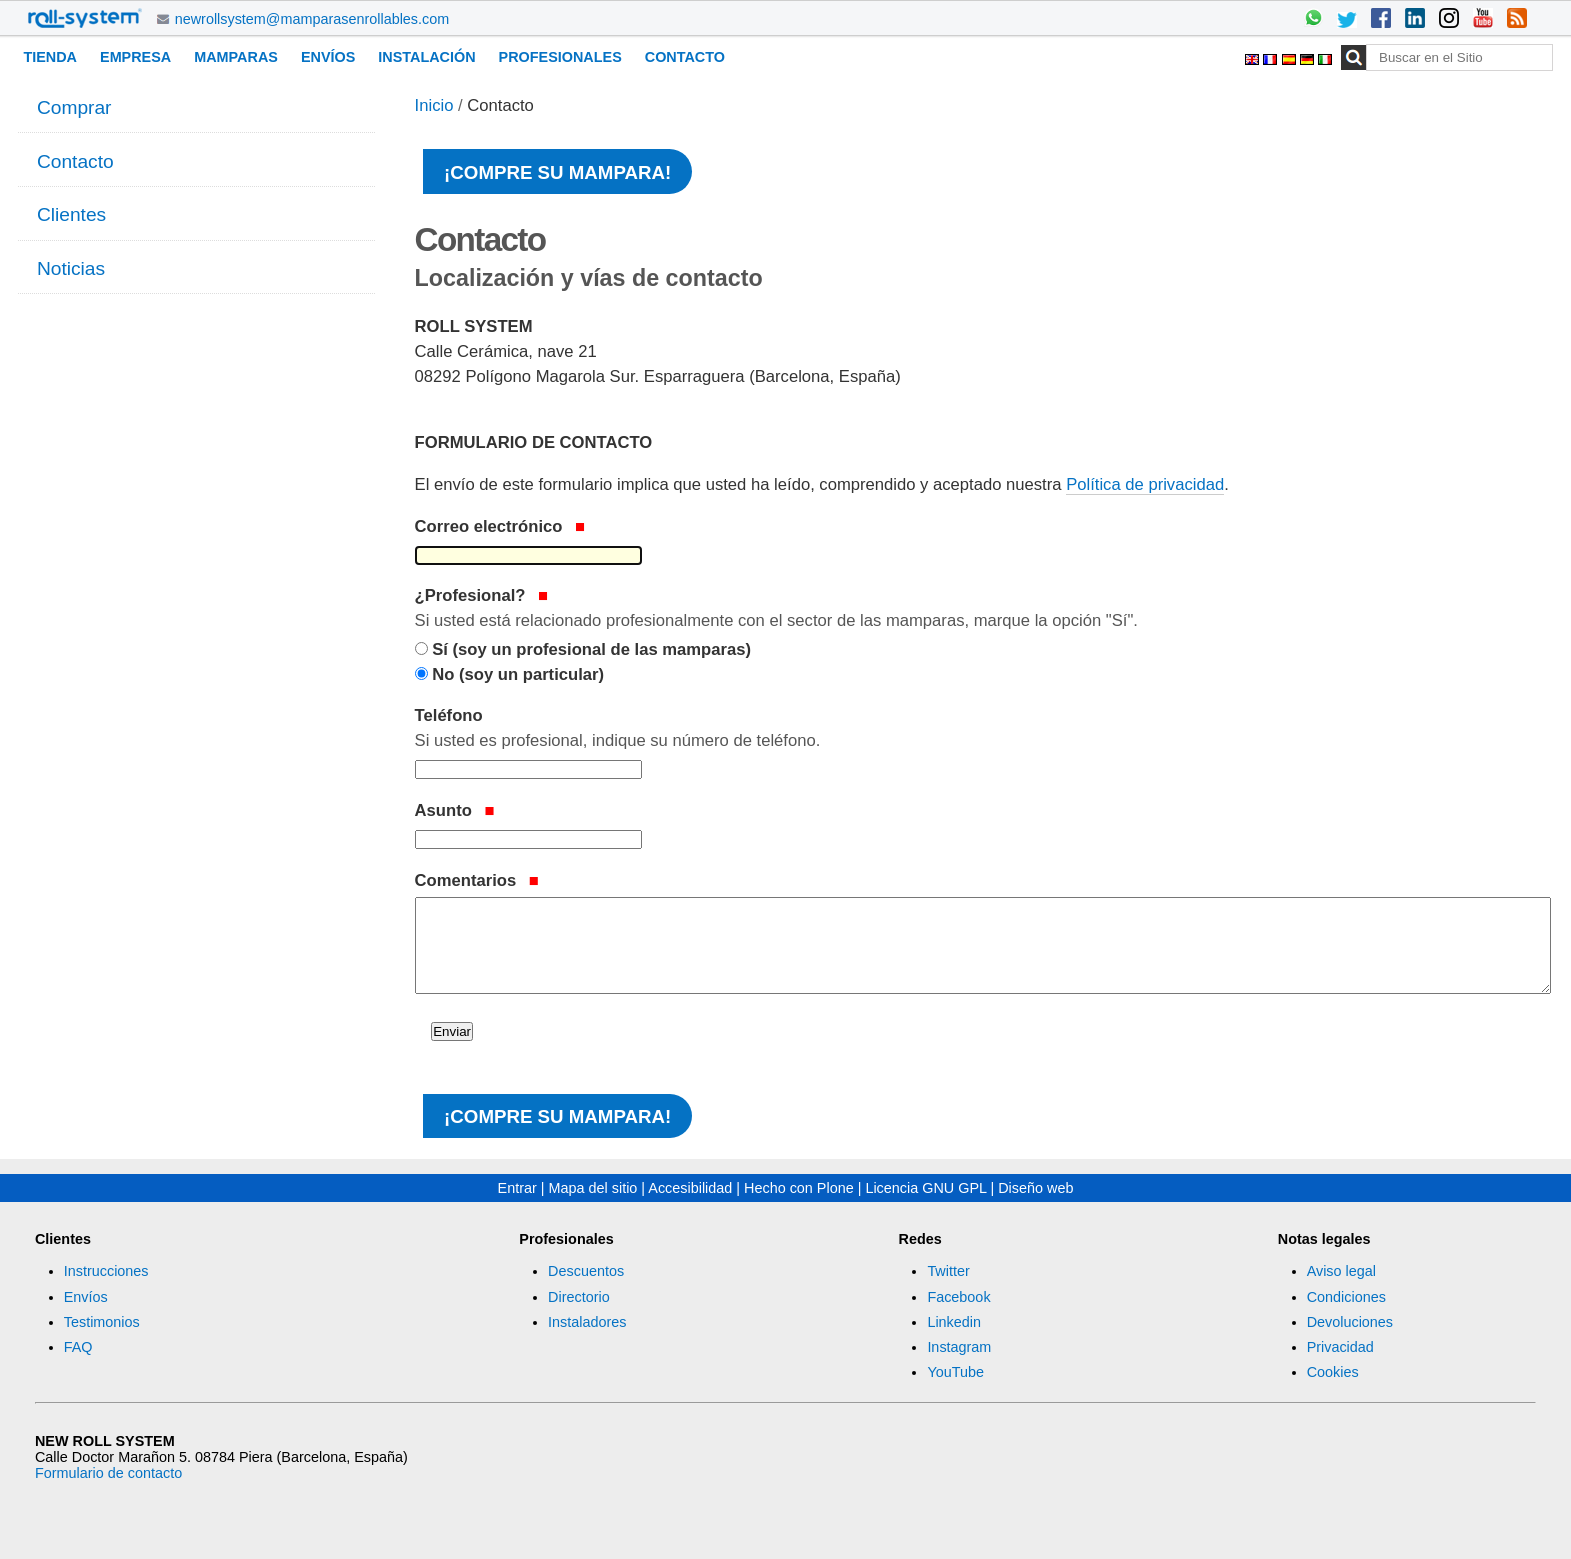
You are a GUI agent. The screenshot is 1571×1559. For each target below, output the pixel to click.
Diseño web (1035, 1188)
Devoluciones (1350, 1322)
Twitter (948, 1271)
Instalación (426, 57)
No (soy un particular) (518, 674)
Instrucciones (106, 1271)
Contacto (685, 57)
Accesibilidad (690, 1188)
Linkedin (954, 1322)
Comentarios (477, 880)
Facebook (958, 1297)
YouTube (955, 1372)
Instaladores (587, 1322)
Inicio (434, 105)
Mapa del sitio (593, 1188)
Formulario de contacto (108, 1473)
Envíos (328, 57)
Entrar (517, 1188)
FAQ (78, 1347)
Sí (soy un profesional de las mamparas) (591, 649)
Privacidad (1340, 1347)
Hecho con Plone (799, 1188)
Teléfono (982, 730)
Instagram (959, 1347)
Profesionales (560, 57)
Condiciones (1346, 1297)
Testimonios (102, 1322)
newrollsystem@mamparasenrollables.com (312, 19)
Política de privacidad (1145, 484)
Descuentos (586, 1271)
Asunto (455, 810)
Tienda (50, 57)
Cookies (1333, 1372)
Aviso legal (1341, 1271)
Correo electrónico (500, 526)
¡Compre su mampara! (557, 172)
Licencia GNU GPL (925, 1188)
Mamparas (236, 57)
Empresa (135, 57)
